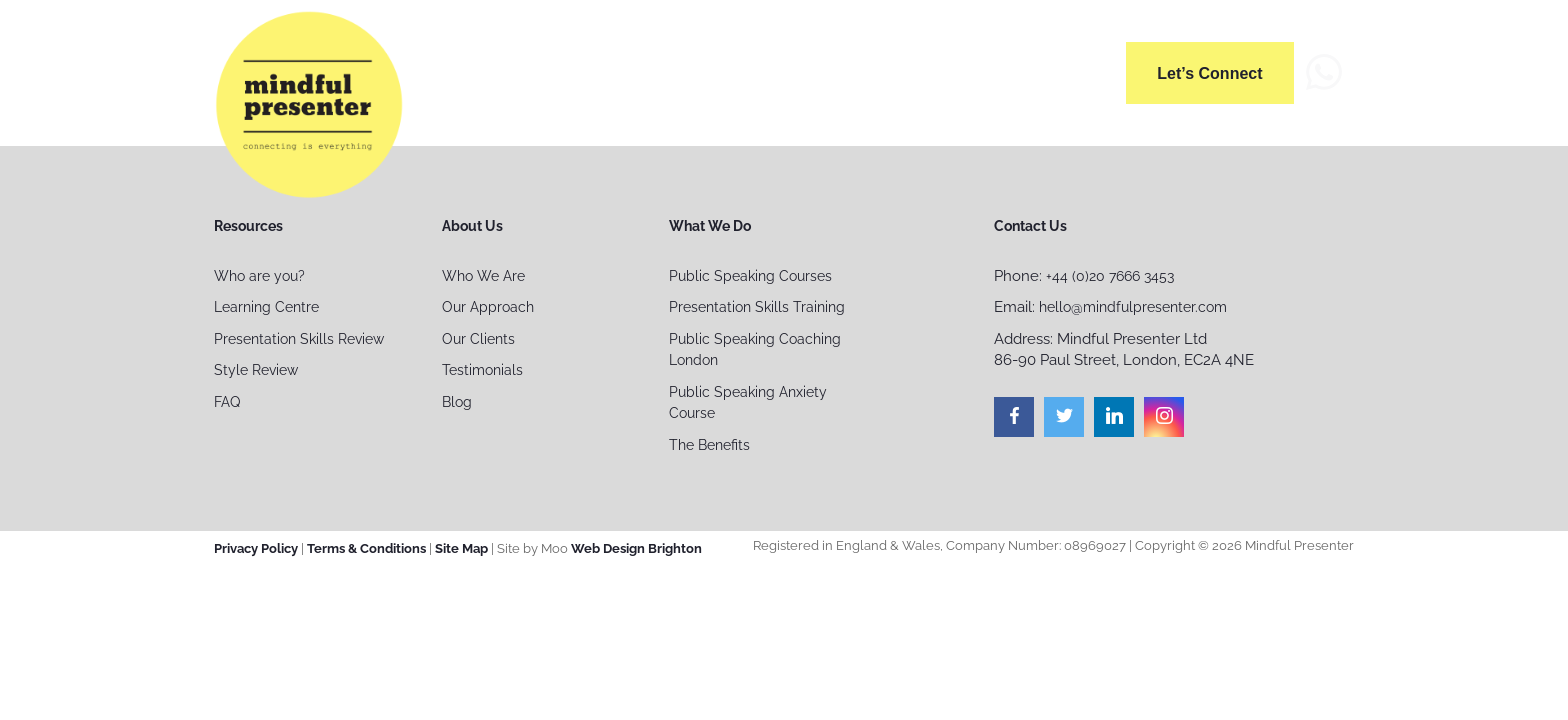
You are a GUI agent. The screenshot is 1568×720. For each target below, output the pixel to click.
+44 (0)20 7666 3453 (1110, 276)
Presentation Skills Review (299, 339)
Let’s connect (1210, 73)
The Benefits (709, 445)
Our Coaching (931, 69)
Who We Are (483, 276)
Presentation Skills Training (757, 307)
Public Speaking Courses (750, 276)
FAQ (227, 402)
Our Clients (478, 339)
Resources (1061, 69)
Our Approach (488, 307)
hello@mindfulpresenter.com (1133, 307)
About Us (673, 69)
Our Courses (793, 69)
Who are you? (259, 276)
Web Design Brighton (636, 548)
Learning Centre (266, 307)
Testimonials (482, 370)
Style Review (256, 370)
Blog (457, 402)
